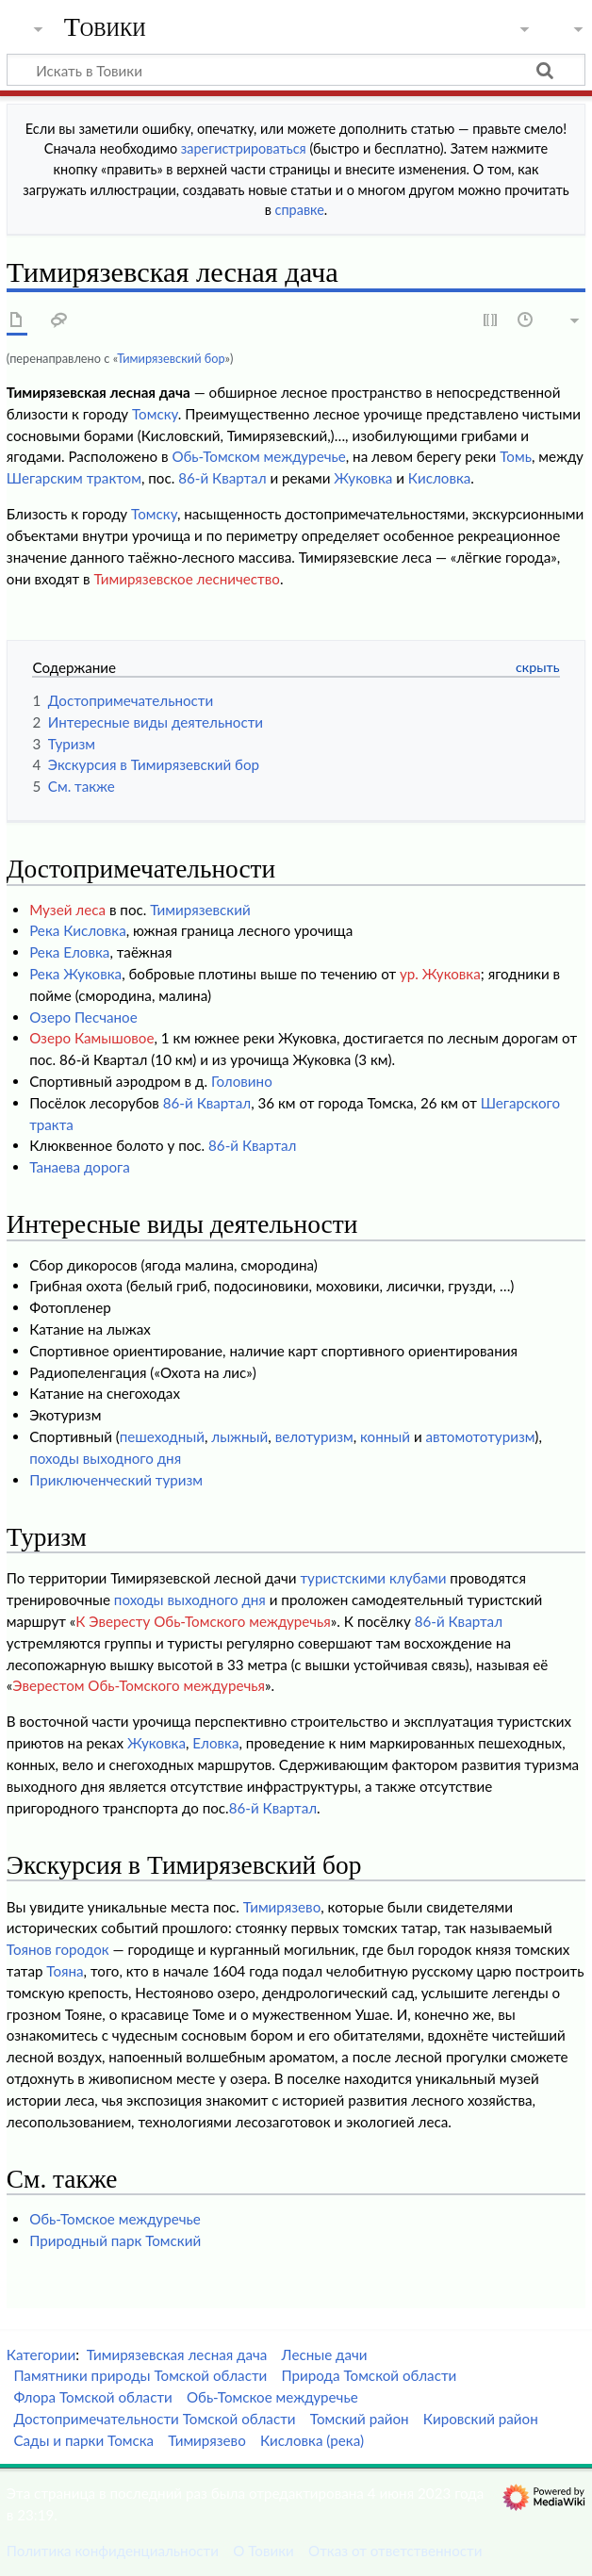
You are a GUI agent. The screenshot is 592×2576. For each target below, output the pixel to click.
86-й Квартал (222, 477)
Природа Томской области (368, 2375)
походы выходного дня (105, 1458)
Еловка (215, 1742)
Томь (516, 456)
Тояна (64, 1970)
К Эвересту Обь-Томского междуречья (203, 1621)
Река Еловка (69, 951)
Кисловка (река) (312, 2440)
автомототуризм (480, 1436)
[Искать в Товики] (296, 70)
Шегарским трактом (74, 477)
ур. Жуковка (440, 973)
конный (385, 1436)
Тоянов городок (58, 1949)
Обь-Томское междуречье (115, 2218)
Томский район (359, 2418)
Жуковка (363, 477)
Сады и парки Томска (83, 2440)
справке (299, 210)
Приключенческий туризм (116, 1479)
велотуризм (314, 1436)
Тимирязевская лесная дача (177, 2354)
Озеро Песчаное (83, 1017)
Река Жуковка (75, 973)
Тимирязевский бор (170, 358)
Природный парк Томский (115, 2240)
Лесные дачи (325, 2354)
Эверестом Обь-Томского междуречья (138, 1685)
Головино (241, 1081)
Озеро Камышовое (91, 1037)
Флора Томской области (92, 2396)
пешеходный (162, 1436)
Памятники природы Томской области (140, 2375)
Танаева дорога (79, 1166)
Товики (105, 27)
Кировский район (480, 2418)
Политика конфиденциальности (113, 2550)
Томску (155, 413)
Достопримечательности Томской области (154, 2418)
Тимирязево (282, 1906)
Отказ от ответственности (395, 2550)
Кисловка (439, 477)
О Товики (263, 2550)
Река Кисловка (77, 930)
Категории (41, 2354)
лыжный (239, 1436)
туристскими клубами (373, 1577)
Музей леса (67, 909)
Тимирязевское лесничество (186, 578)
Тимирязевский (200, 909)
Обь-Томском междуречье (258, 456)
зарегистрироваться (243, 148)
